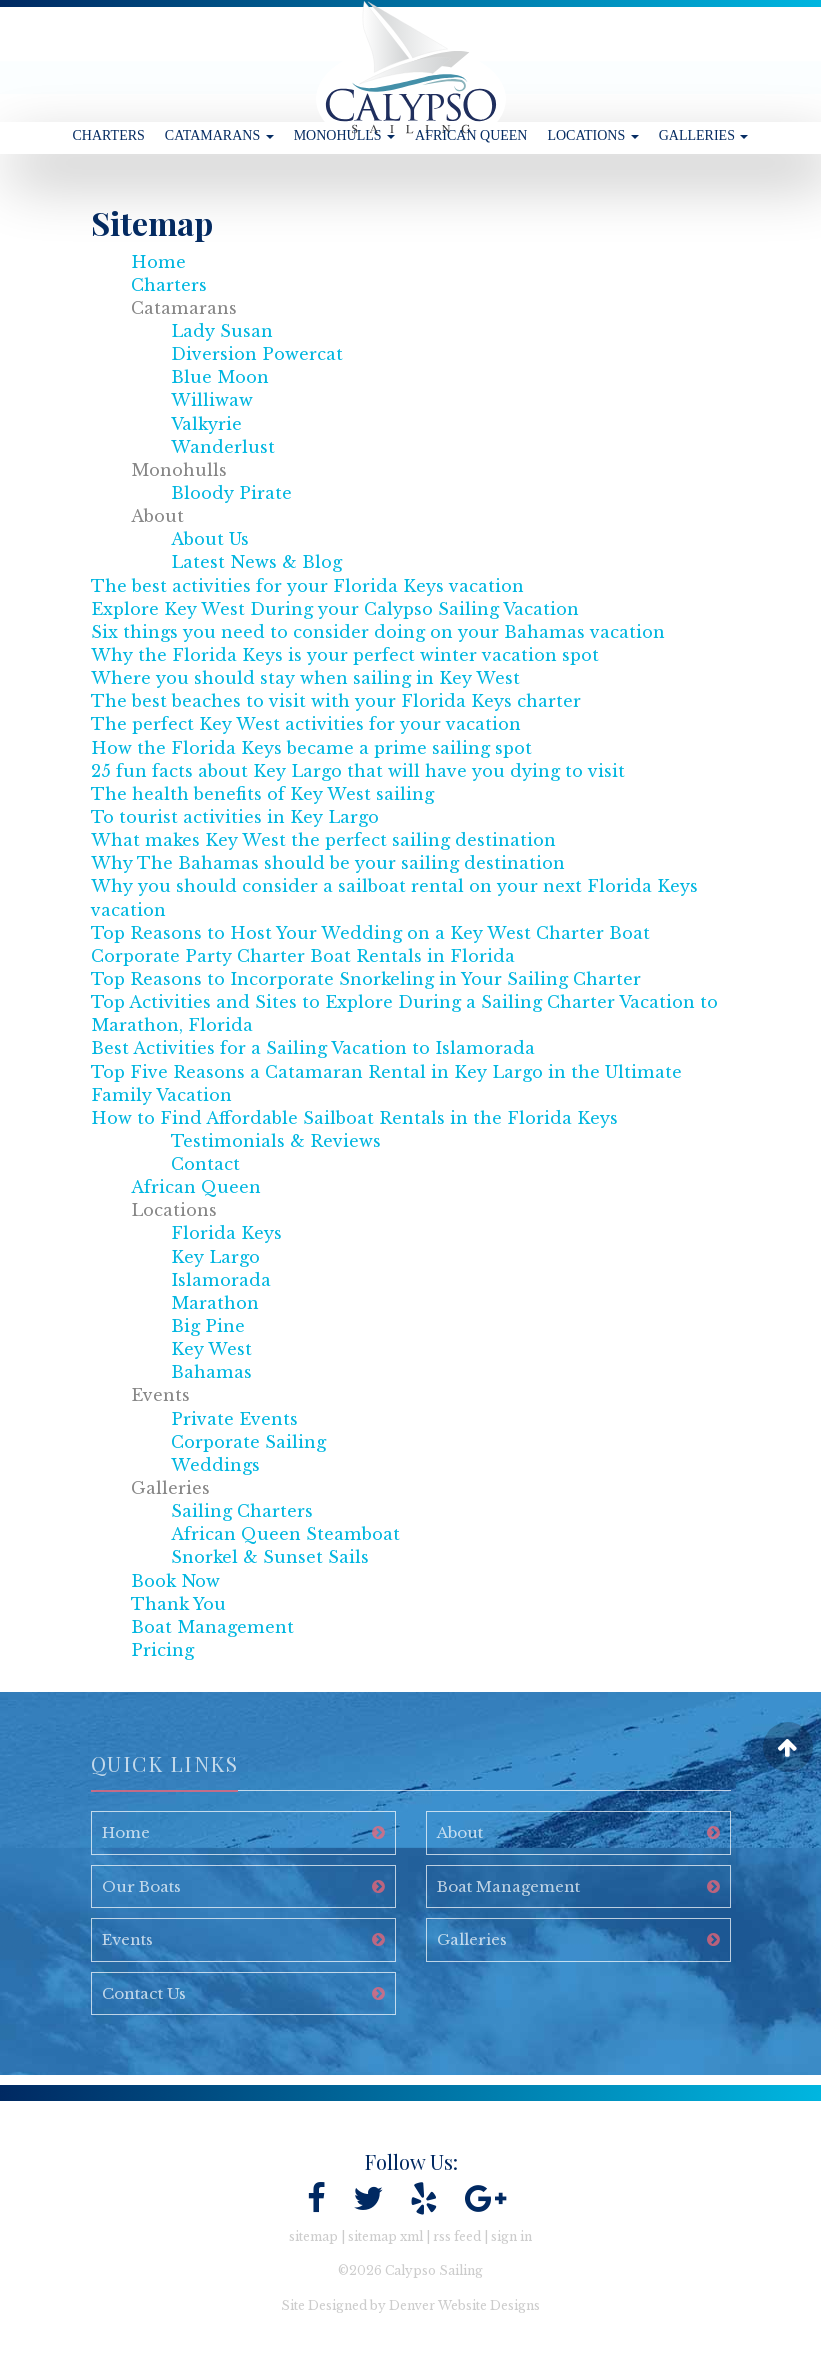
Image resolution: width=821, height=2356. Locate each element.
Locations (592, 135)
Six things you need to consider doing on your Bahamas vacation (378, 632)
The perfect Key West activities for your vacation (306, 724)
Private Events (234, 1419)
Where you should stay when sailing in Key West (305, 678)
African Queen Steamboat (285, 1534)
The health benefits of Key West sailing (262, 794)
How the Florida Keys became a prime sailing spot (311, 748)
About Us (210, 539)
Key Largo (215, 1257)
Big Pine (208, 1326)
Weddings (215, 1465)
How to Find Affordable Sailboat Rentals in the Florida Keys (354, 1118)
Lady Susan (222, 331)
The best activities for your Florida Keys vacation (307, 586)
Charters (109, 135)
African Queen (471, 135)
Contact (205, 1164)
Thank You (178, 1604)
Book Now (175, 1581)
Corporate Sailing (248, 1442)
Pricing (162, 1650)
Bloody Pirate (231, 493)
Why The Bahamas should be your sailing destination (328, 863)
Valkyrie (206, 424)
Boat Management (212, 1627)
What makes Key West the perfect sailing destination (323, 840)
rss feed (457, 2236)
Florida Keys (226, 1233)
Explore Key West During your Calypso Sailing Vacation (335, 609)
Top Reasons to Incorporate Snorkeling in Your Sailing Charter (366, 979)
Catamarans (219, 135)
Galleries (704, 135)
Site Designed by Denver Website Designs (410, 2305)
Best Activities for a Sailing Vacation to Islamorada (313, 1048)
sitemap (313, 2236)
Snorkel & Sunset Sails (270, 1557)
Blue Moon (220, 377)
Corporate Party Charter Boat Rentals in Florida (303, 956)
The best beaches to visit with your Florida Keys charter (336, 701)
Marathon (215, 1303)
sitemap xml (385, 2236)
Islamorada (221, 1280)
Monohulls (344, 135)
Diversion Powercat (257, 354)
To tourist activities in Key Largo (235, 817)
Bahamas (211, 1372)
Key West (211, 1349)
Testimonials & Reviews (276, 1141)
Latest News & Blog (256, 562)
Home (158, 262)
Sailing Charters (242, 1511)
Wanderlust (223, 447)
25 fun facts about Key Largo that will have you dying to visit (358, 771)
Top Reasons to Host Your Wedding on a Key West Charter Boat (370, 933)
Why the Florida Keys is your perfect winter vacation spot (345, 655)
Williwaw (212, 400)
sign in (511, 2236)
